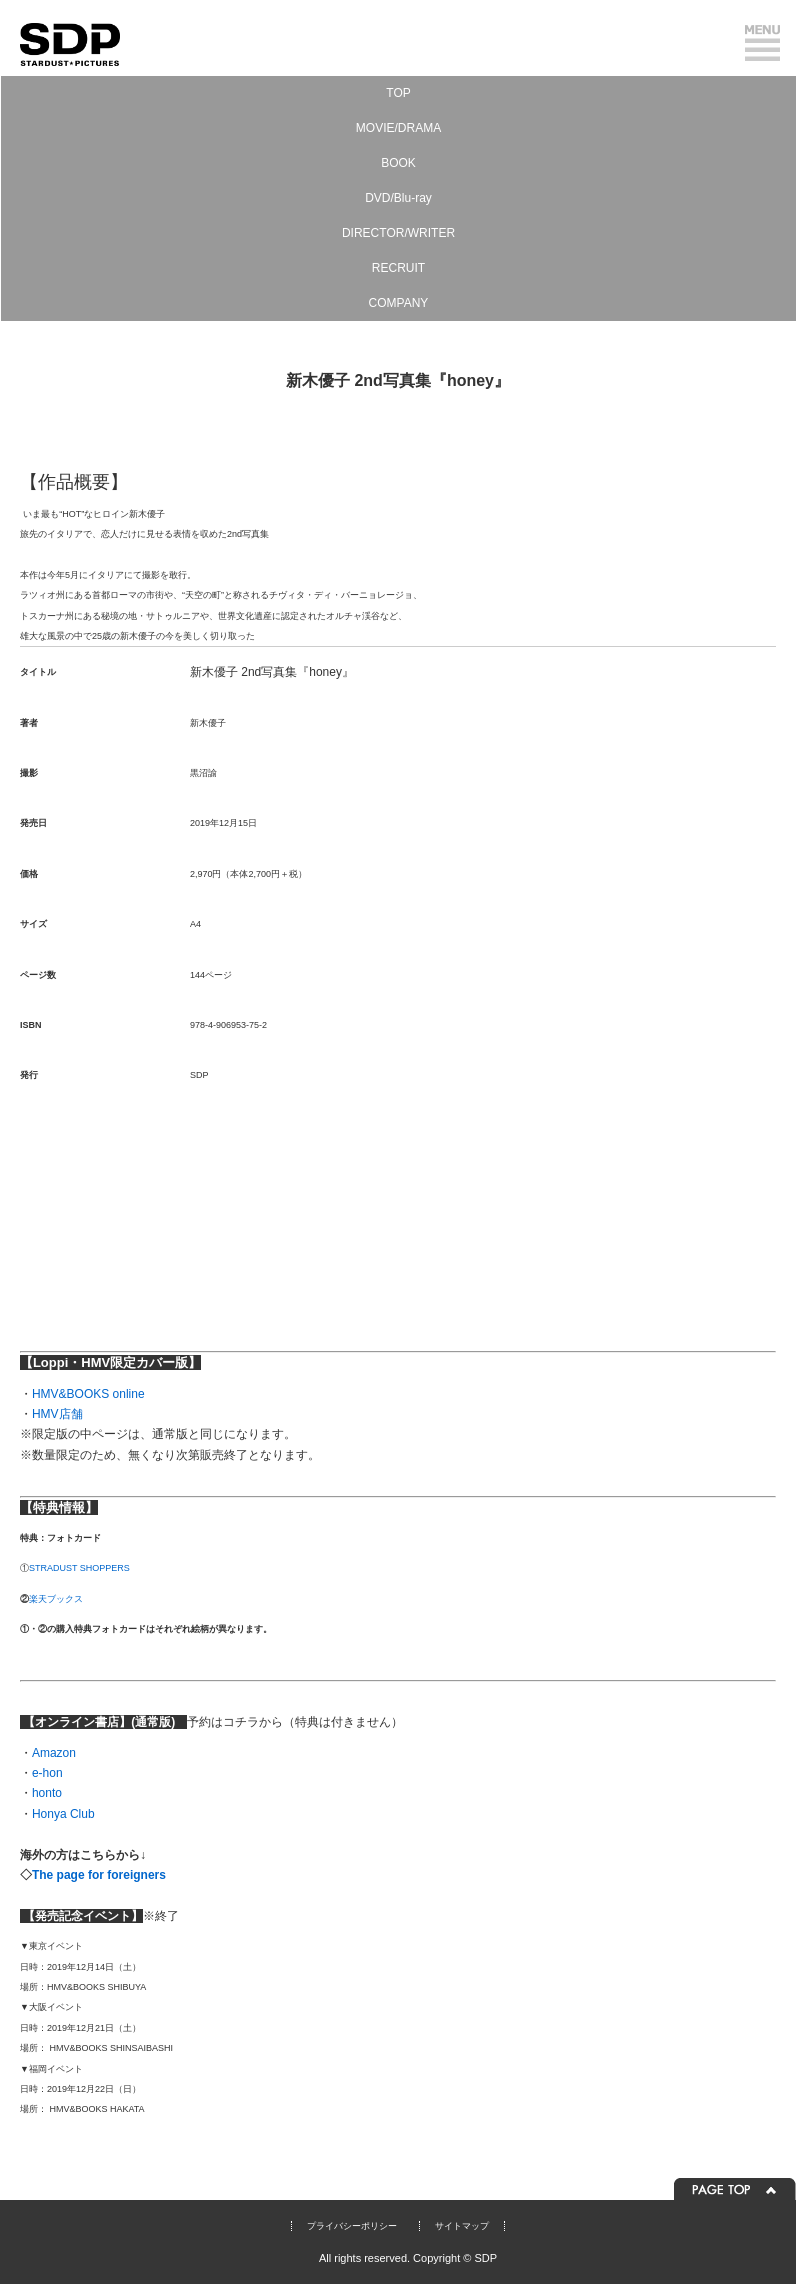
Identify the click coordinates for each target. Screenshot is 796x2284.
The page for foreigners (100, 1875)
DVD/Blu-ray (398, 198)
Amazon (54, 1753)
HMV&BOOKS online (88, 1394)
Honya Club (63, 1814)
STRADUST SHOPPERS (79, 1568)
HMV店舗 (57, 1414)
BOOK (398, 163)
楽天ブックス (56, 1599)
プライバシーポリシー (352, 2226)
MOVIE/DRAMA (398, 128)
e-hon (47, 1773)
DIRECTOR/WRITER (398, 233)
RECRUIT (398, 268)
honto (47, 1793)
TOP (398, 93)
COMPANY (399, 303)
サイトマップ (462, 2226)
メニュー (762, 43)
